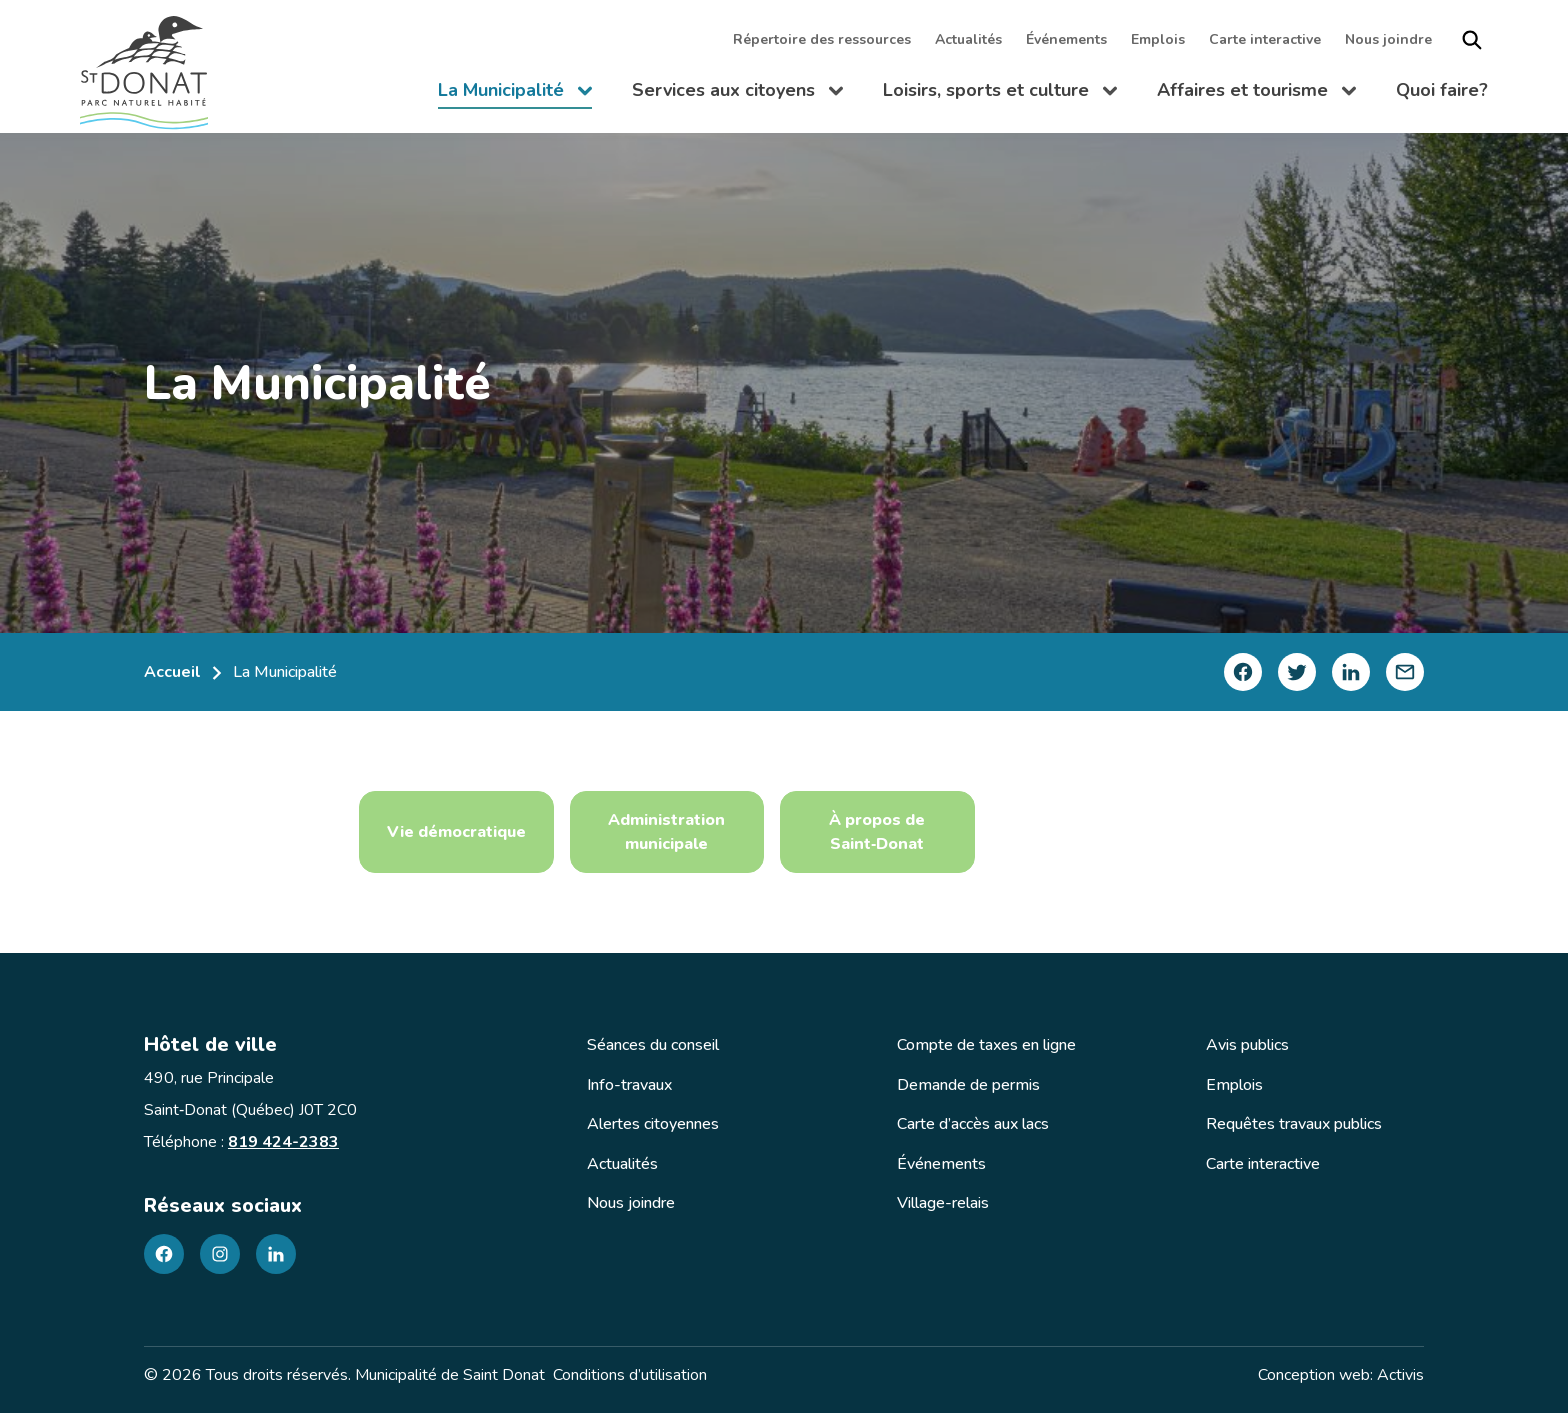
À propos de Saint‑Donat (877, 832)
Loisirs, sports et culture (1000, 94)
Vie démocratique (456, 832)
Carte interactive (1265, 39)
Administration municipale (666, 832)
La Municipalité (515, 94)
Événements (1066, 39)
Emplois (1158, 39)
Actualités (968, 39)
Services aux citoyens (737, 94)
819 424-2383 (283, 1142)
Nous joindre (1388, 39)
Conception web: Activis (1341, 1375)
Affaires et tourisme (1256, 94)
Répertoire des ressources (822, 39)
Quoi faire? (1442, 90)
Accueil (172, 672)
